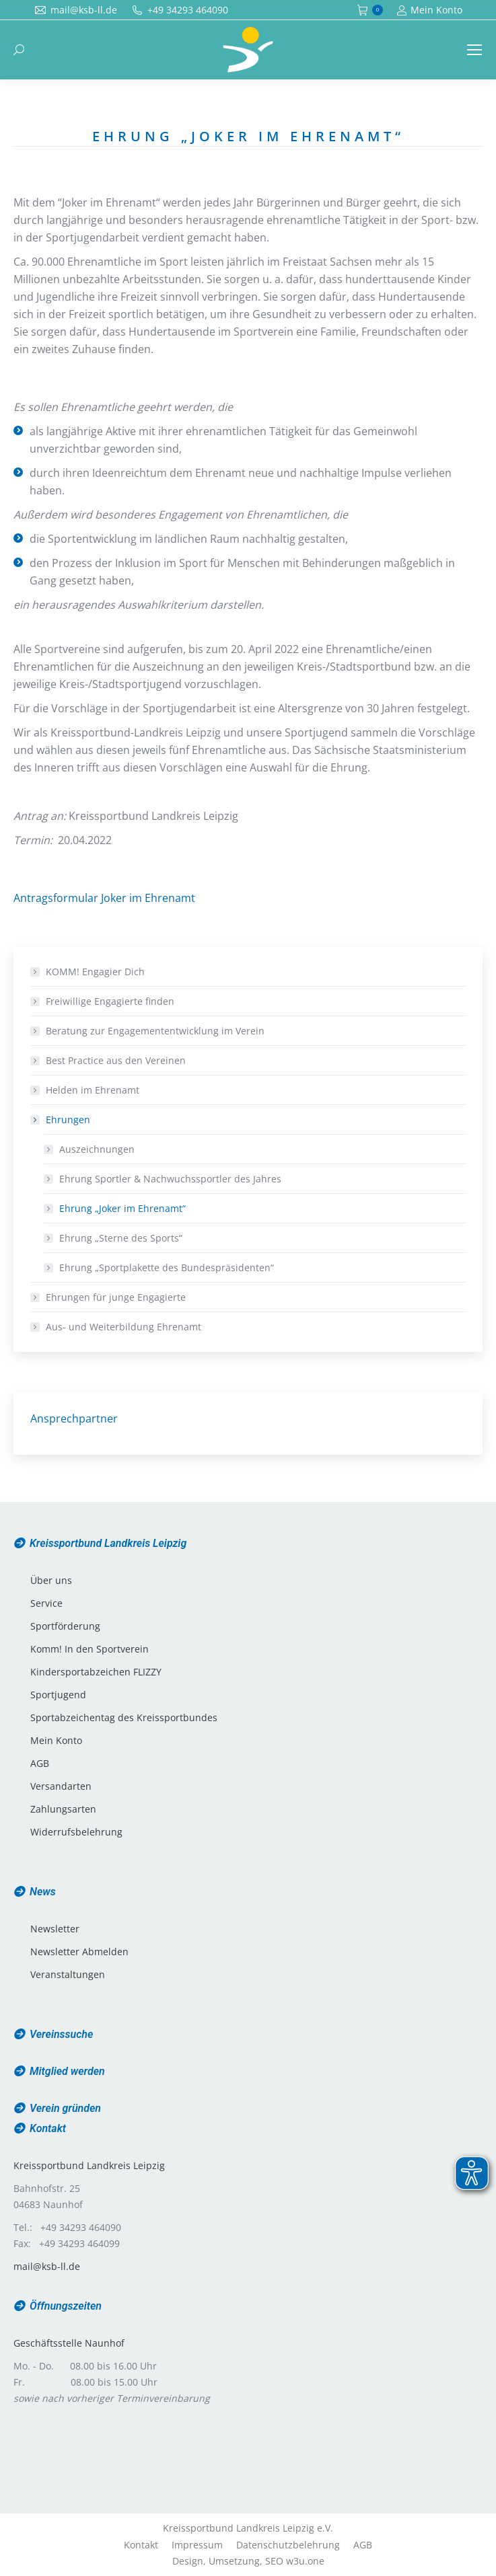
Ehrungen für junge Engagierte (116, 1297)
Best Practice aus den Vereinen (116, 1060)
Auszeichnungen (97, 1149)
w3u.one (305, 2560)
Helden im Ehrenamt (92, 1090)
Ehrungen (61, 1119)
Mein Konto (429, 10)
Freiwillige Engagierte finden (110, 1001)
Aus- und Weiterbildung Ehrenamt (123, 1326)
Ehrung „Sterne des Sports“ (120, 1238)
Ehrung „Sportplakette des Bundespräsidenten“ (166, 1267)
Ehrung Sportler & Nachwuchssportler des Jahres (170, 1178)
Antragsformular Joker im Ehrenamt (104, 898)
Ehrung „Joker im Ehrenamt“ (122, 1208)
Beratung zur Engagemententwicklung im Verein (155, 1030)
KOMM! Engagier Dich (95, 971)
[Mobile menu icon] (474, 50)
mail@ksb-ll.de (46, 2266)
